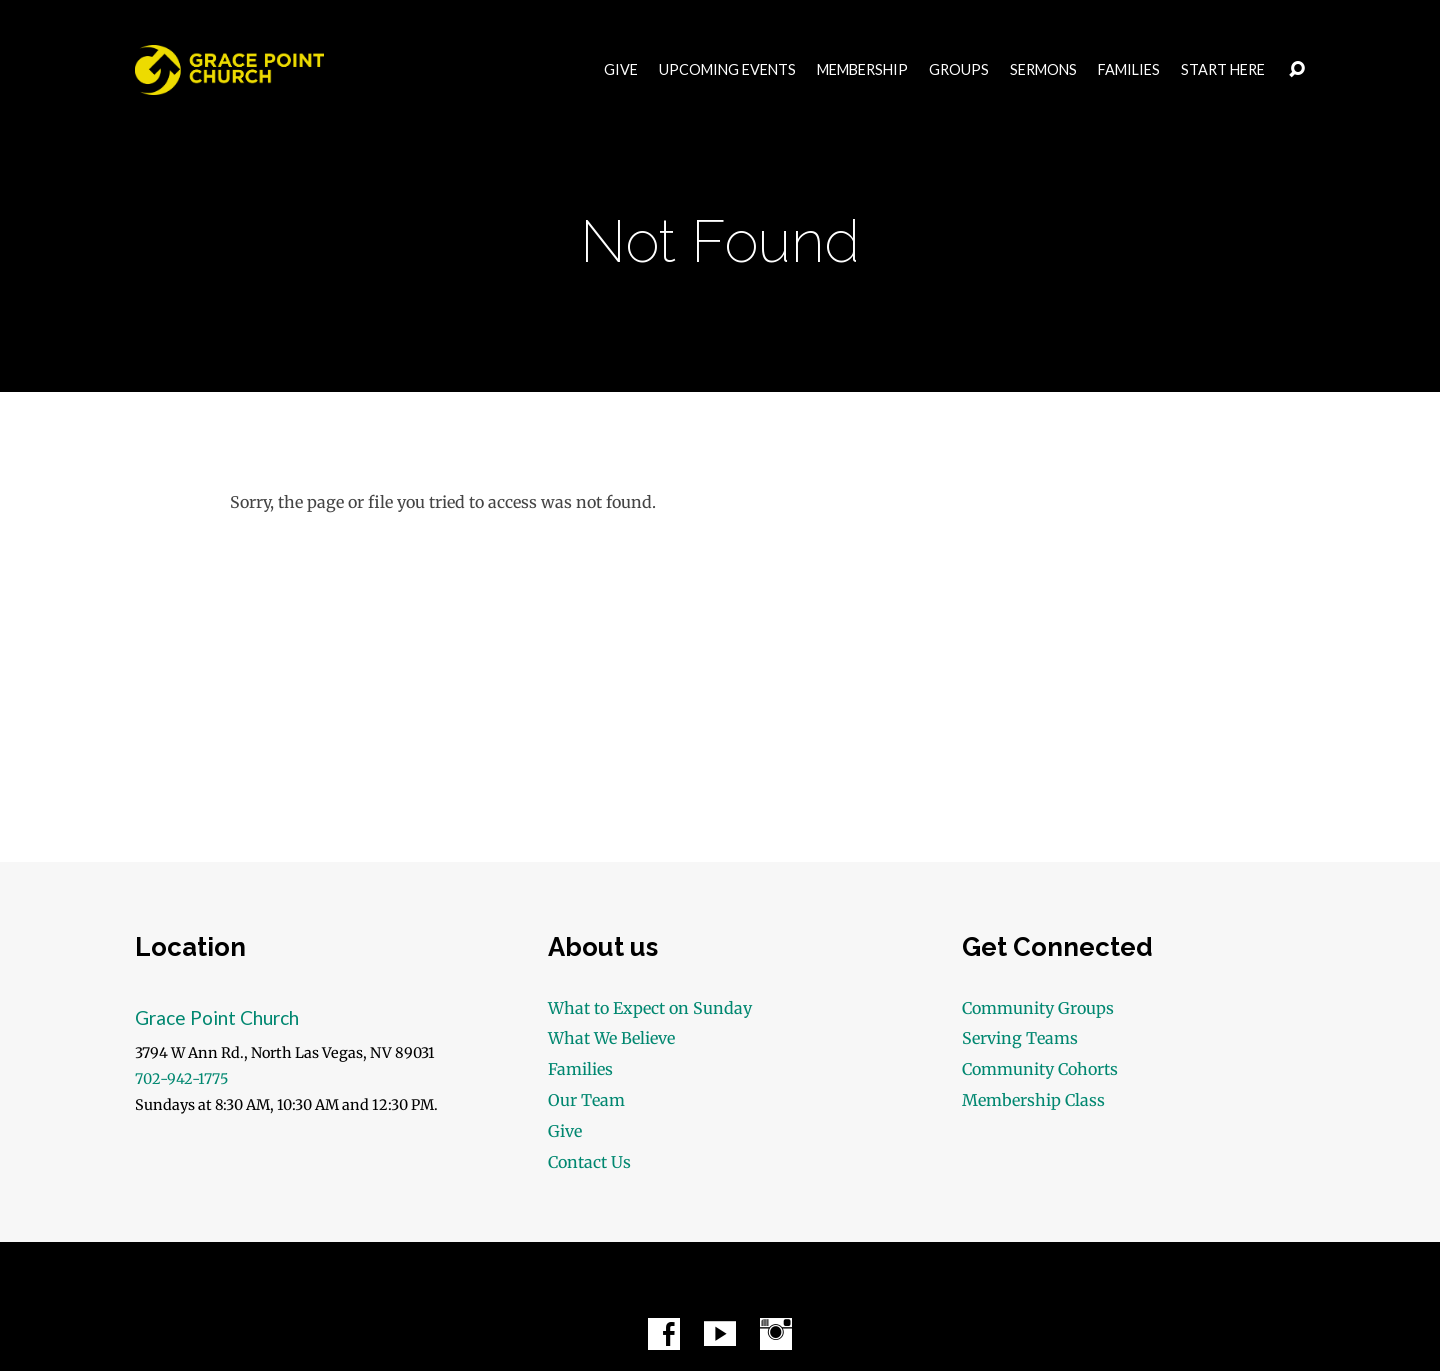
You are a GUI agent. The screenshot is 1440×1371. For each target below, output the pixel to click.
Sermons (1043, 70)
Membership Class (1033, 1100)
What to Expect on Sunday (650, 1008)
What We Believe (611, 1038)
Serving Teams (1020, 1038)
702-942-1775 (181, 1079)
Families (1129, 70)
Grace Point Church (217, 1017)
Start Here (1223, 70)
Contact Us (589, 1162)
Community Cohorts (1040, 1069)
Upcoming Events (727, 70)
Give (621, 70)
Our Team (586, 1100)
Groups (959, 70)
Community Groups (1038, 1008)
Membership (862, 70)
